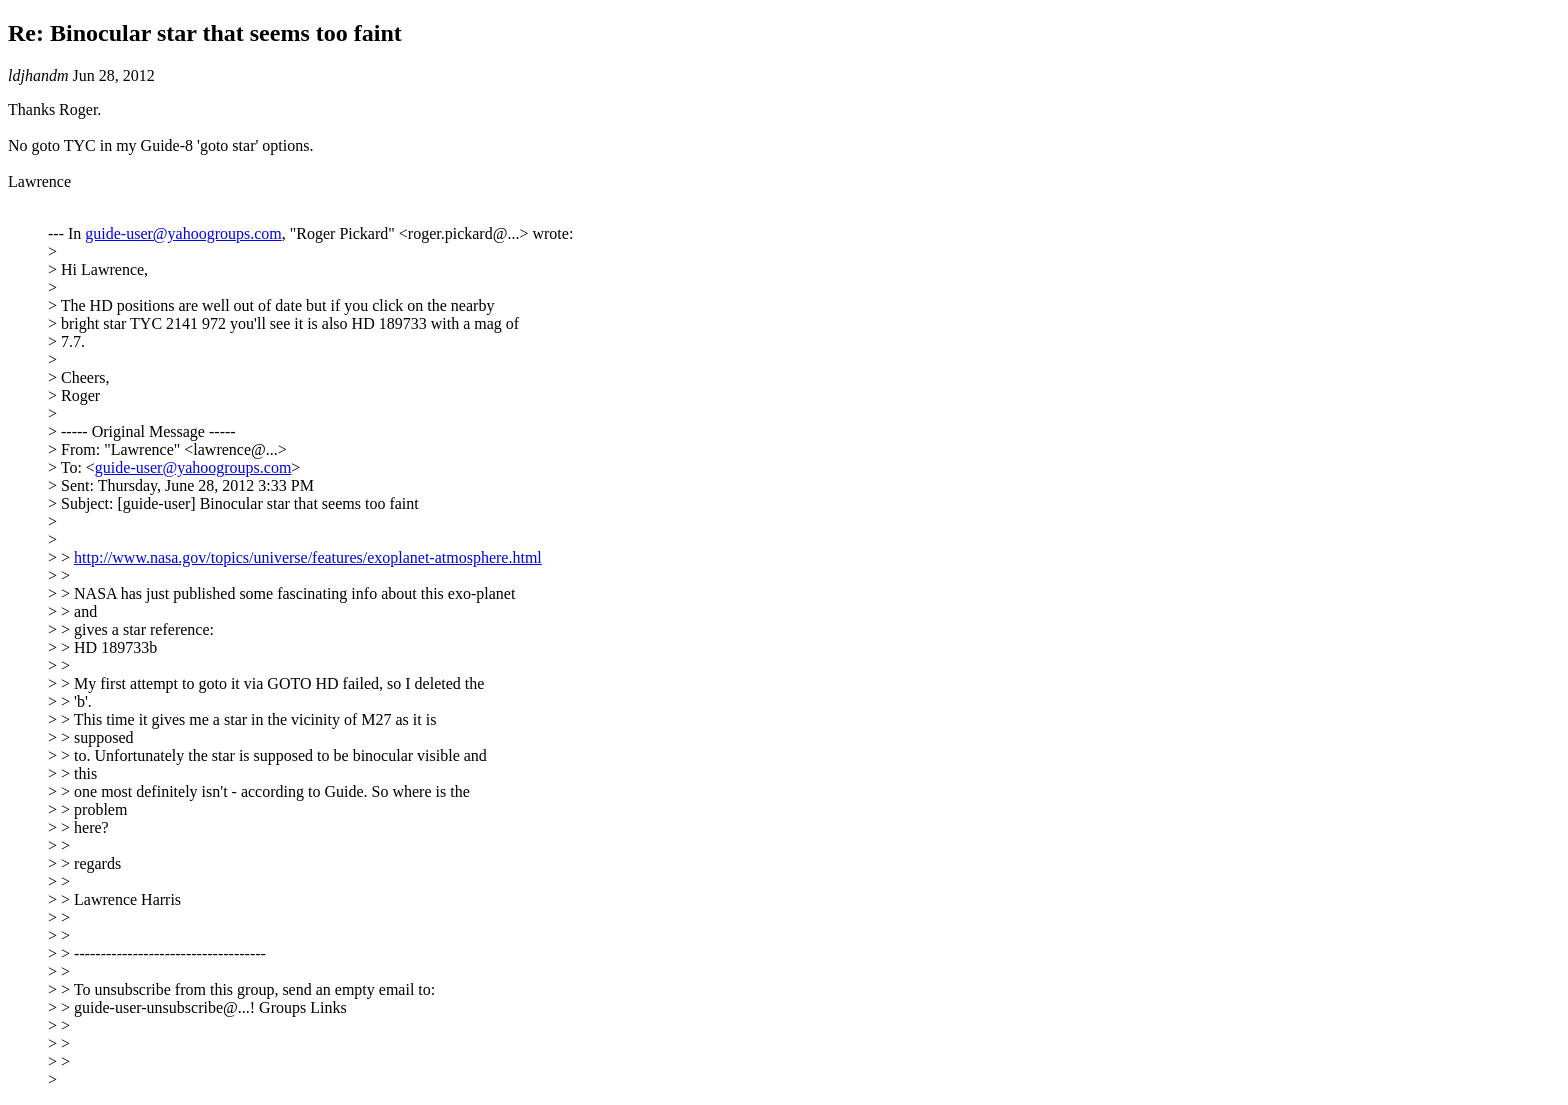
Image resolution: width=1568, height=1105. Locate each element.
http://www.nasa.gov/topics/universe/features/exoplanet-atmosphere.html (308, 557)
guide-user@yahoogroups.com (183, 233)
